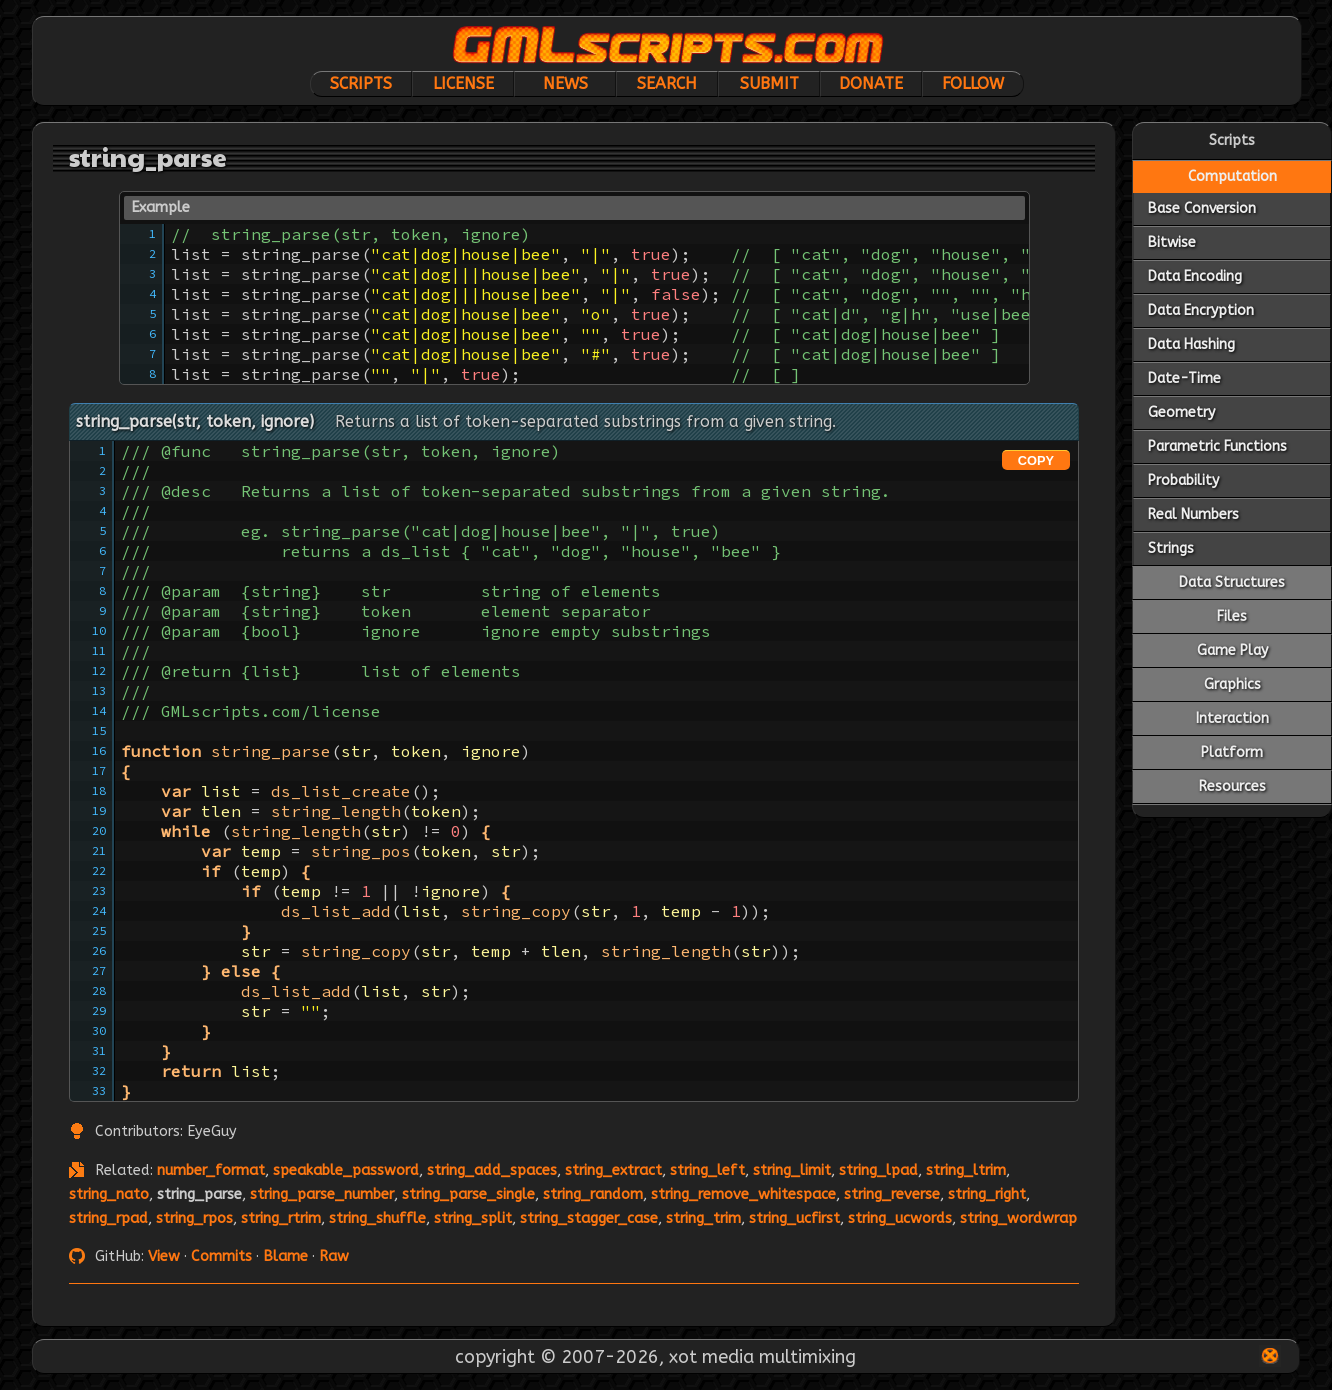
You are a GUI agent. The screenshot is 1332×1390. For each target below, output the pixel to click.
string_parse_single (468, 1194)
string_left (707, 1170)
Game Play (1232, 650)
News (565, 83)
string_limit (792, 1170)
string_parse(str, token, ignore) (195, 421)
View (164, 1256)
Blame (285, 1256)
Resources (1232, 786)
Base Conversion (1202, 208)
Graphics (1232, 684)
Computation (1232, 176)
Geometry (1181, 412)
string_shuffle (377, 1218)
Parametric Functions (1217, 446)
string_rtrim (281, 1218)
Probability (1183, 480)
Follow (973, 83)
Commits (221, 1256)
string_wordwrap (1018, 1218)
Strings (1171, 548)
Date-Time (1184, 378)
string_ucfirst (794, 1218)
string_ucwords (900, 1218)
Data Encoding (1195, 276)
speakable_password (346, 1170)
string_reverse (892, 1194)
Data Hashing (1191, 344)
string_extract (613, 1170)
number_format (211, 1170)
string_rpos (194, 1218)
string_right (987, 1194)
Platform (1232, 752)
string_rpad (108, 1218)
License (463, 83)
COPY (1036, 460)
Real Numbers (1193, 514)
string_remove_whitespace (743, 1194)
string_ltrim (966, 1170)
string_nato (109, 1194)
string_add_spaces (492, 1170)
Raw (334, 1256)
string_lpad (878, 1170)
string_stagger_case (589, 1218)
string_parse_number (322, 1194)
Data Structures (1232, 582)
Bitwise (1172, 242)
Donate (871, 83)
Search (667, 83)
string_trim (703, 1218)
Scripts (361, 83)
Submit (769, 83)
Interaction (1232, 718)
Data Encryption (1201, 310)
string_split (473, 1218)
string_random (593, 1194)
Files (1232, 616)
